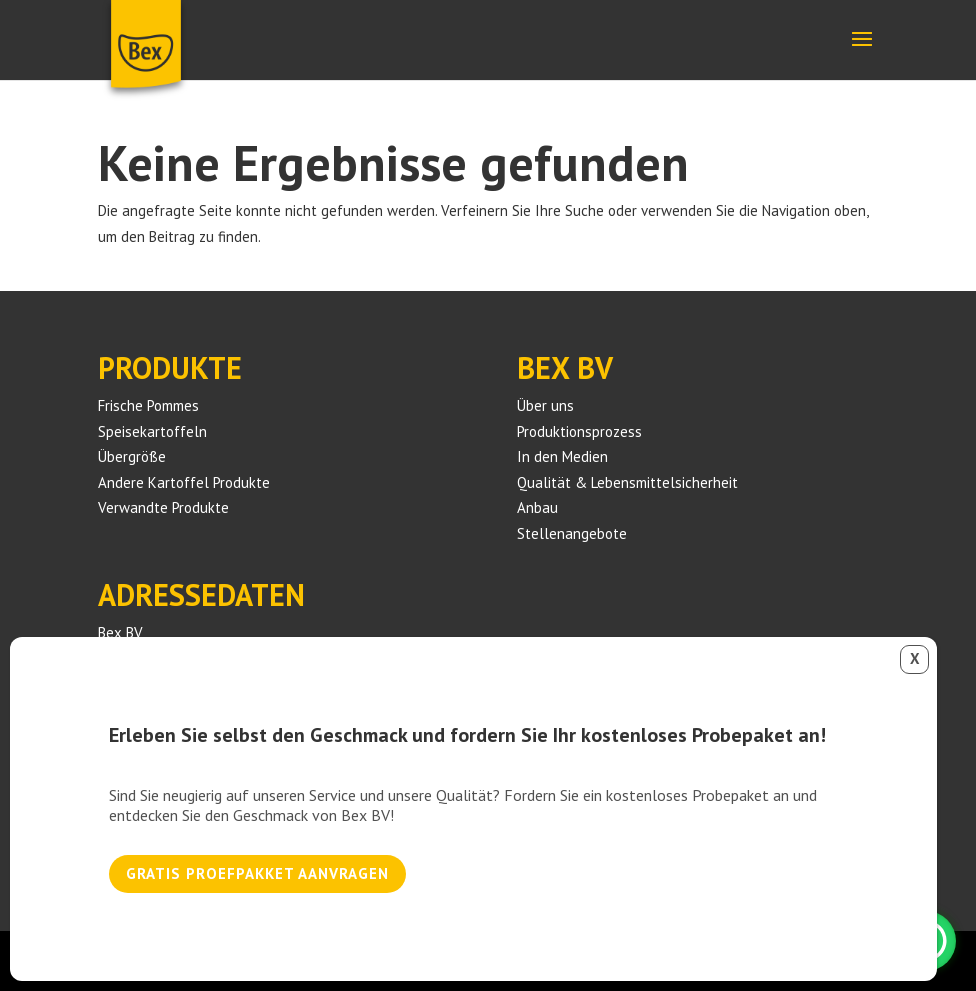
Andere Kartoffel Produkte (184, 482)
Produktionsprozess (579, 431)
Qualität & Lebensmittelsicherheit (627, 482)
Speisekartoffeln (152, 431)
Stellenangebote (572, 533)
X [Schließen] (915, 658)
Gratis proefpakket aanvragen (257, 873)
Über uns (545, 405)
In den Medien (562, 456)
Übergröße (132, 456)
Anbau (537, 507)
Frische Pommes (148, 405)
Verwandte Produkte (163, 507)
